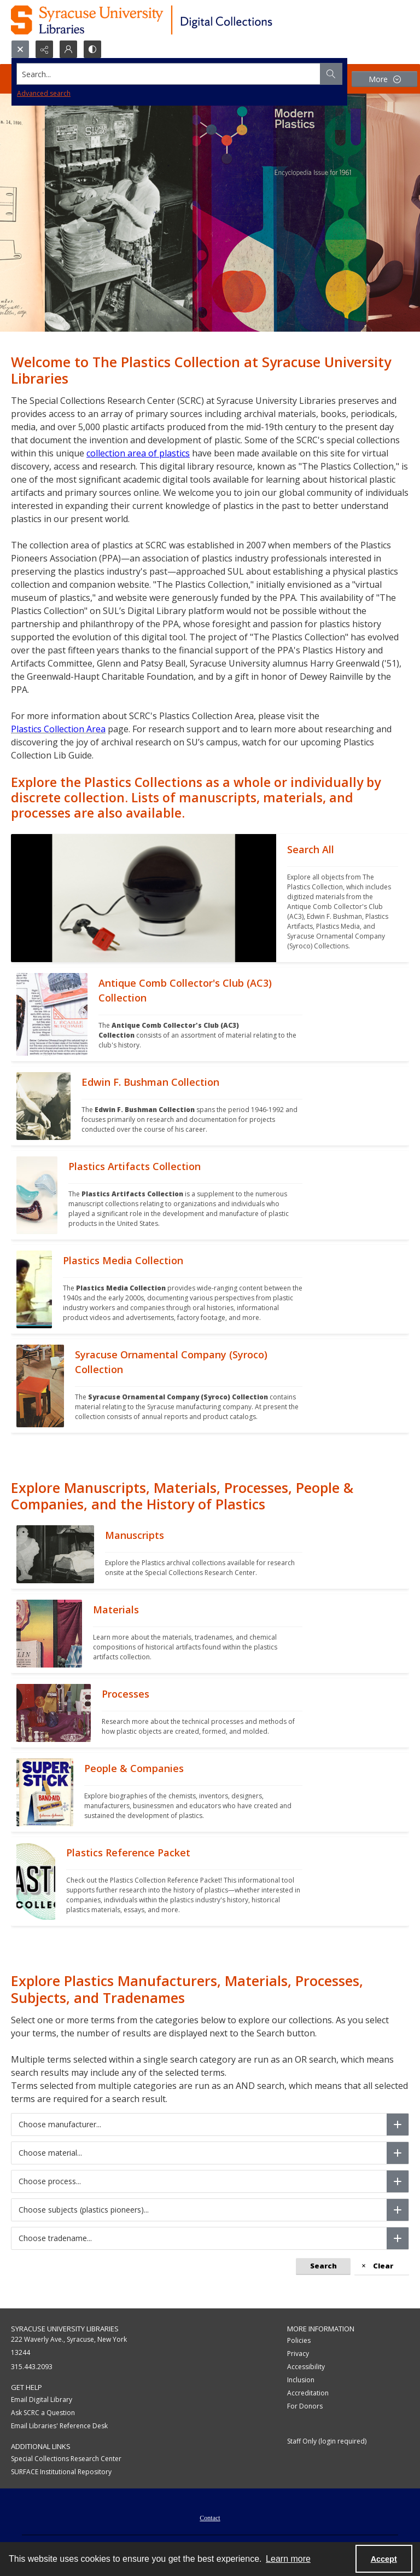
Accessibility (306, 2366)
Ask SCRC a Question (43, 2412)
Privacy (298, 2353)
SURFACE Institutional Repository (61, 2471)
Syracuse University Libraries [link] (65, 2329)
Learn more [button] (288, 2558)
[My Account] (68, 49)
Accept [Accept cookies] (384, 2559)
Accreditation (308, 2393)
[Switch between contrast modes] (92, 49)
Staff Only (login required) (326, 2441)
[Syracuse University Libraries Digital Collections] (173, 19)
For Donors (305, 2406)
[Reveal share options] (44, 49)
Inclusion (300, 2379)
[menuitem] (210, 2516)
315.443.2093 (31, 2366)
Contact (210, 2518)
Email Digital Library (41, 2399)
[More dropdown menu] (384, 79)
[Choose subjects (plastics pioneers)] (398, 2210)
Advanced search (44, 93)
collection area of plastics (138, 453)
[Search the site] (169, 73)
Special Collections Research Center (66, 2458)
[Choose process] (398, 2181)
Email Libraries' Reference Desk (59, 2425)
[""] (342, 898)
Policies (299, 2340)
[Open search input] (20, 49)
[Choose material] (398, 2153)
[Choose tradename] (398, 2238)
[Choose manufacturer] (398, 2124)
